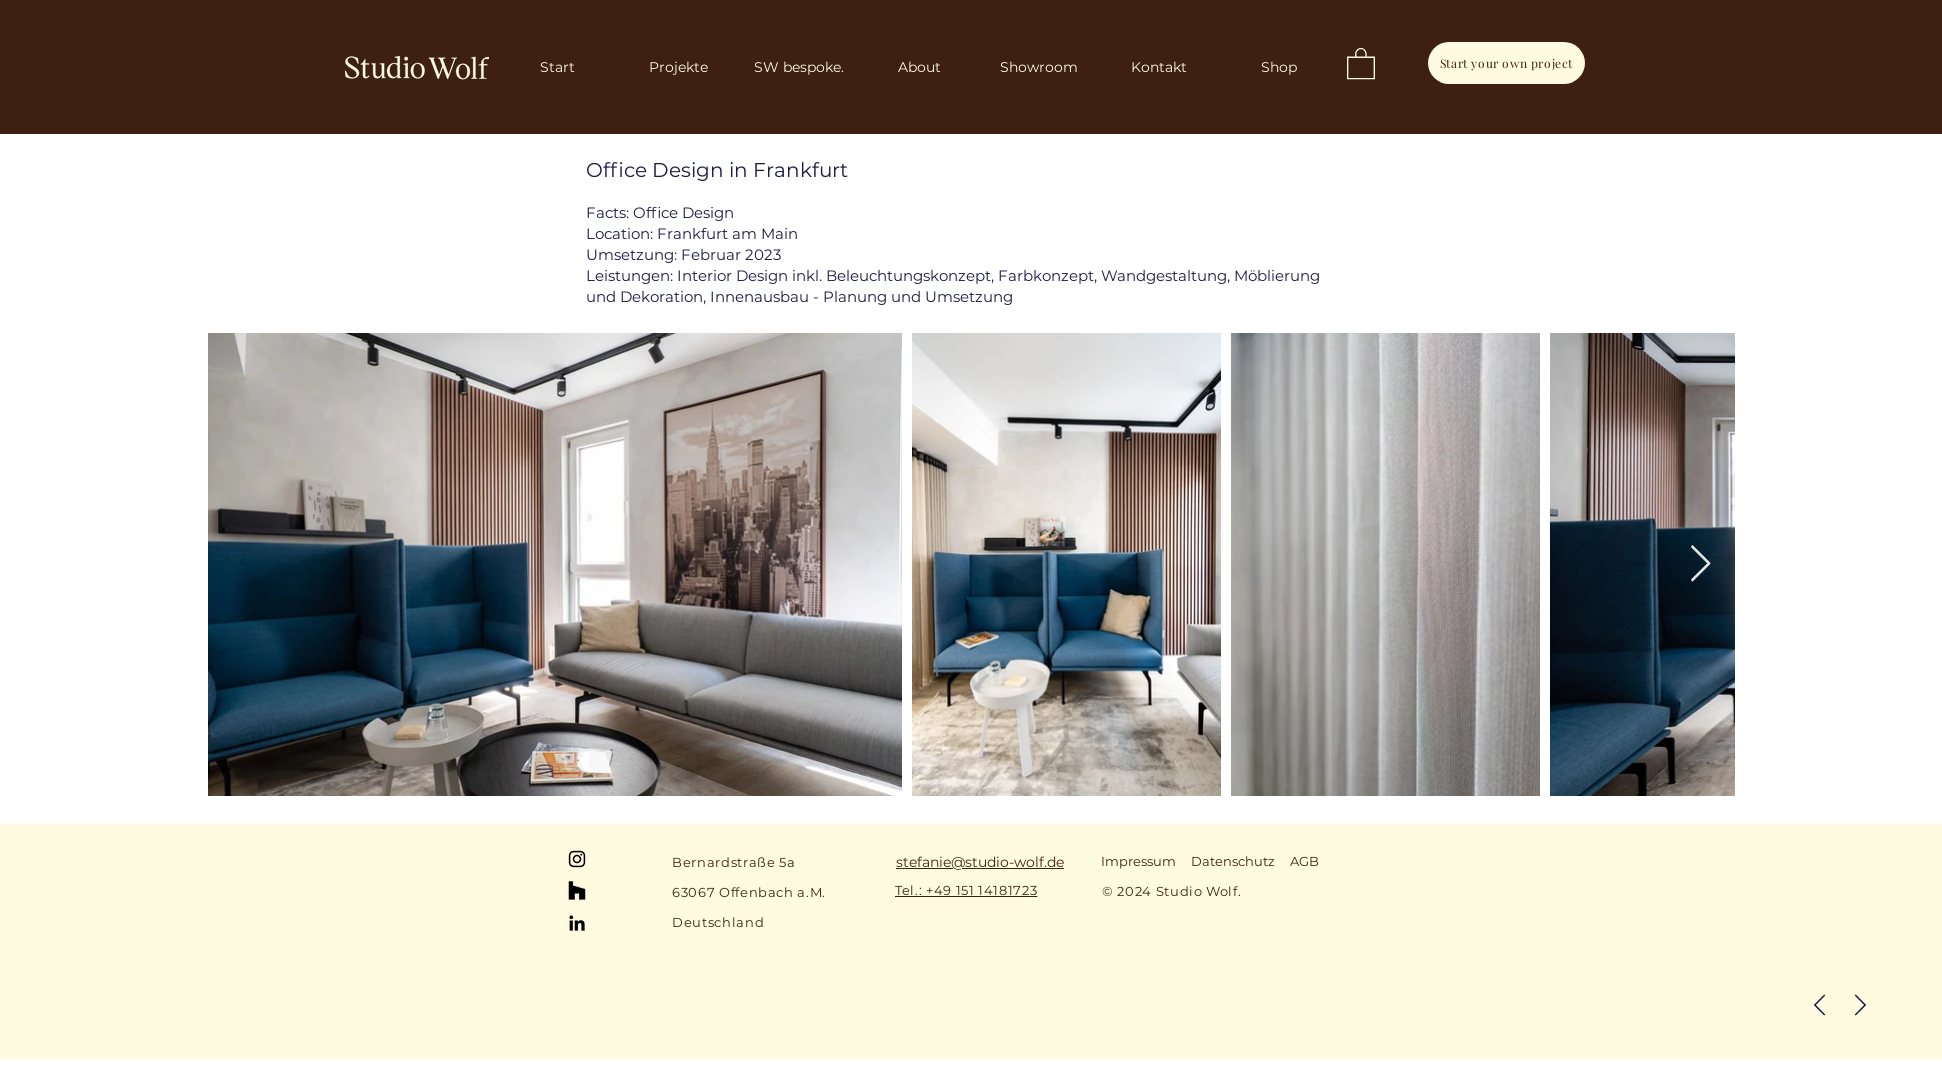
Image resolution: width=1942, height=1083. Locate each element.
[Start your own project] (1506, 63)
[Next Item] (1700, 564)
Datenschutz (1233, 861)
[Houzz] (577, 891)
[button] (1361, 62)
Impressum (1138, 861)
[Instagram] (577, 859)
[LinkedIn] (577, 923)
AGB (1304, 861)
